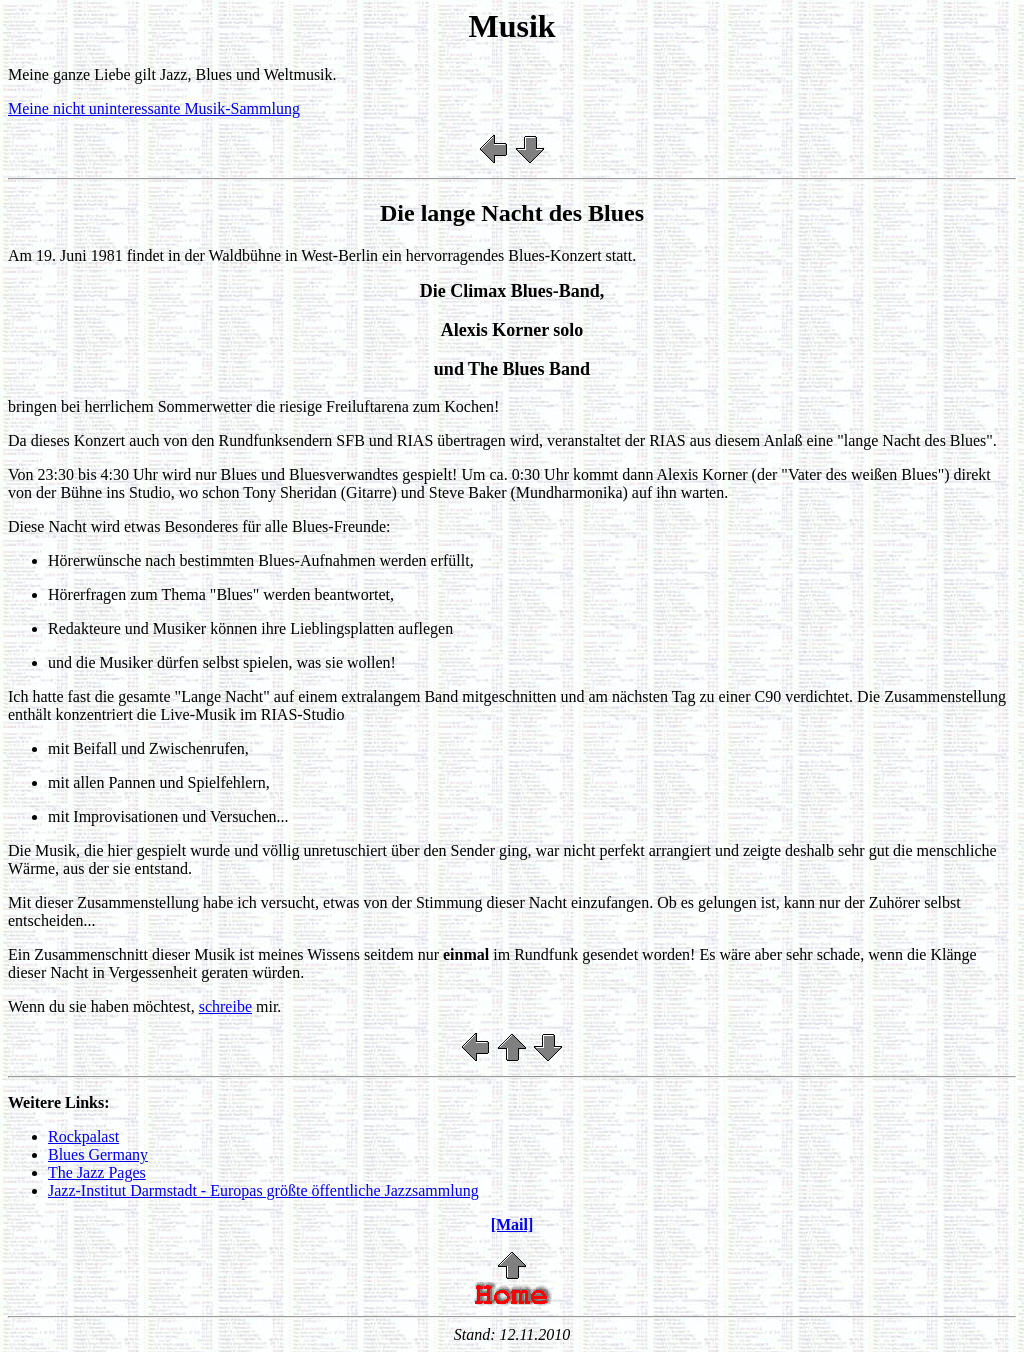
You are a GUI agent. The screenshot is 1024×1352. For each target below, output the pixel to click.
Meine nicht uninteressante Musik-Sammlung (154, 108)
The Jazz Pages (97, 1172)
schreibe (225, 1006)
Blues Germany (98, 1154)
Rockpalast (83, 1136)
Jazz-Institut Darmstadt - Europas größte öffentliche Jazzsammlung (263, 1190)
